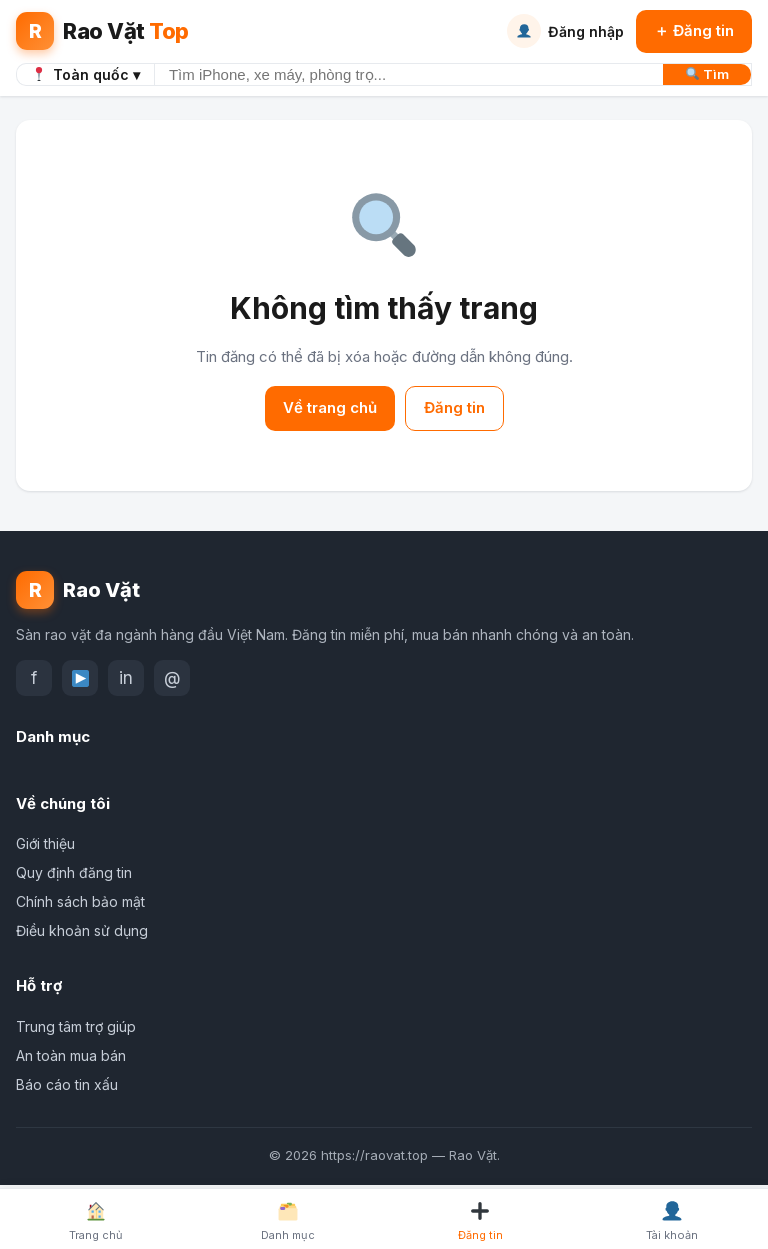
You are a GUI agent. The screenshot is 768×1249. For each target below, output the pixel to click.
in (126, 678)
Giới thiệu (45, 843)
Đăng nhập (565, 31)
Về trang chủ (330, 407)
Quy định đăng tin (74, 872)
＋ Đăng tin (694, 30)
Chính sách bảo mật (80, 901)
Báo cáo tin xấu (67, 1084)
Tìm (707, 74)
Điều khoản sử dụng (82, 930)
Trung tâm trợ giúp (76, 1026)
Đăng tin (454, 407)
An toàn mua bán (71, 1055)
